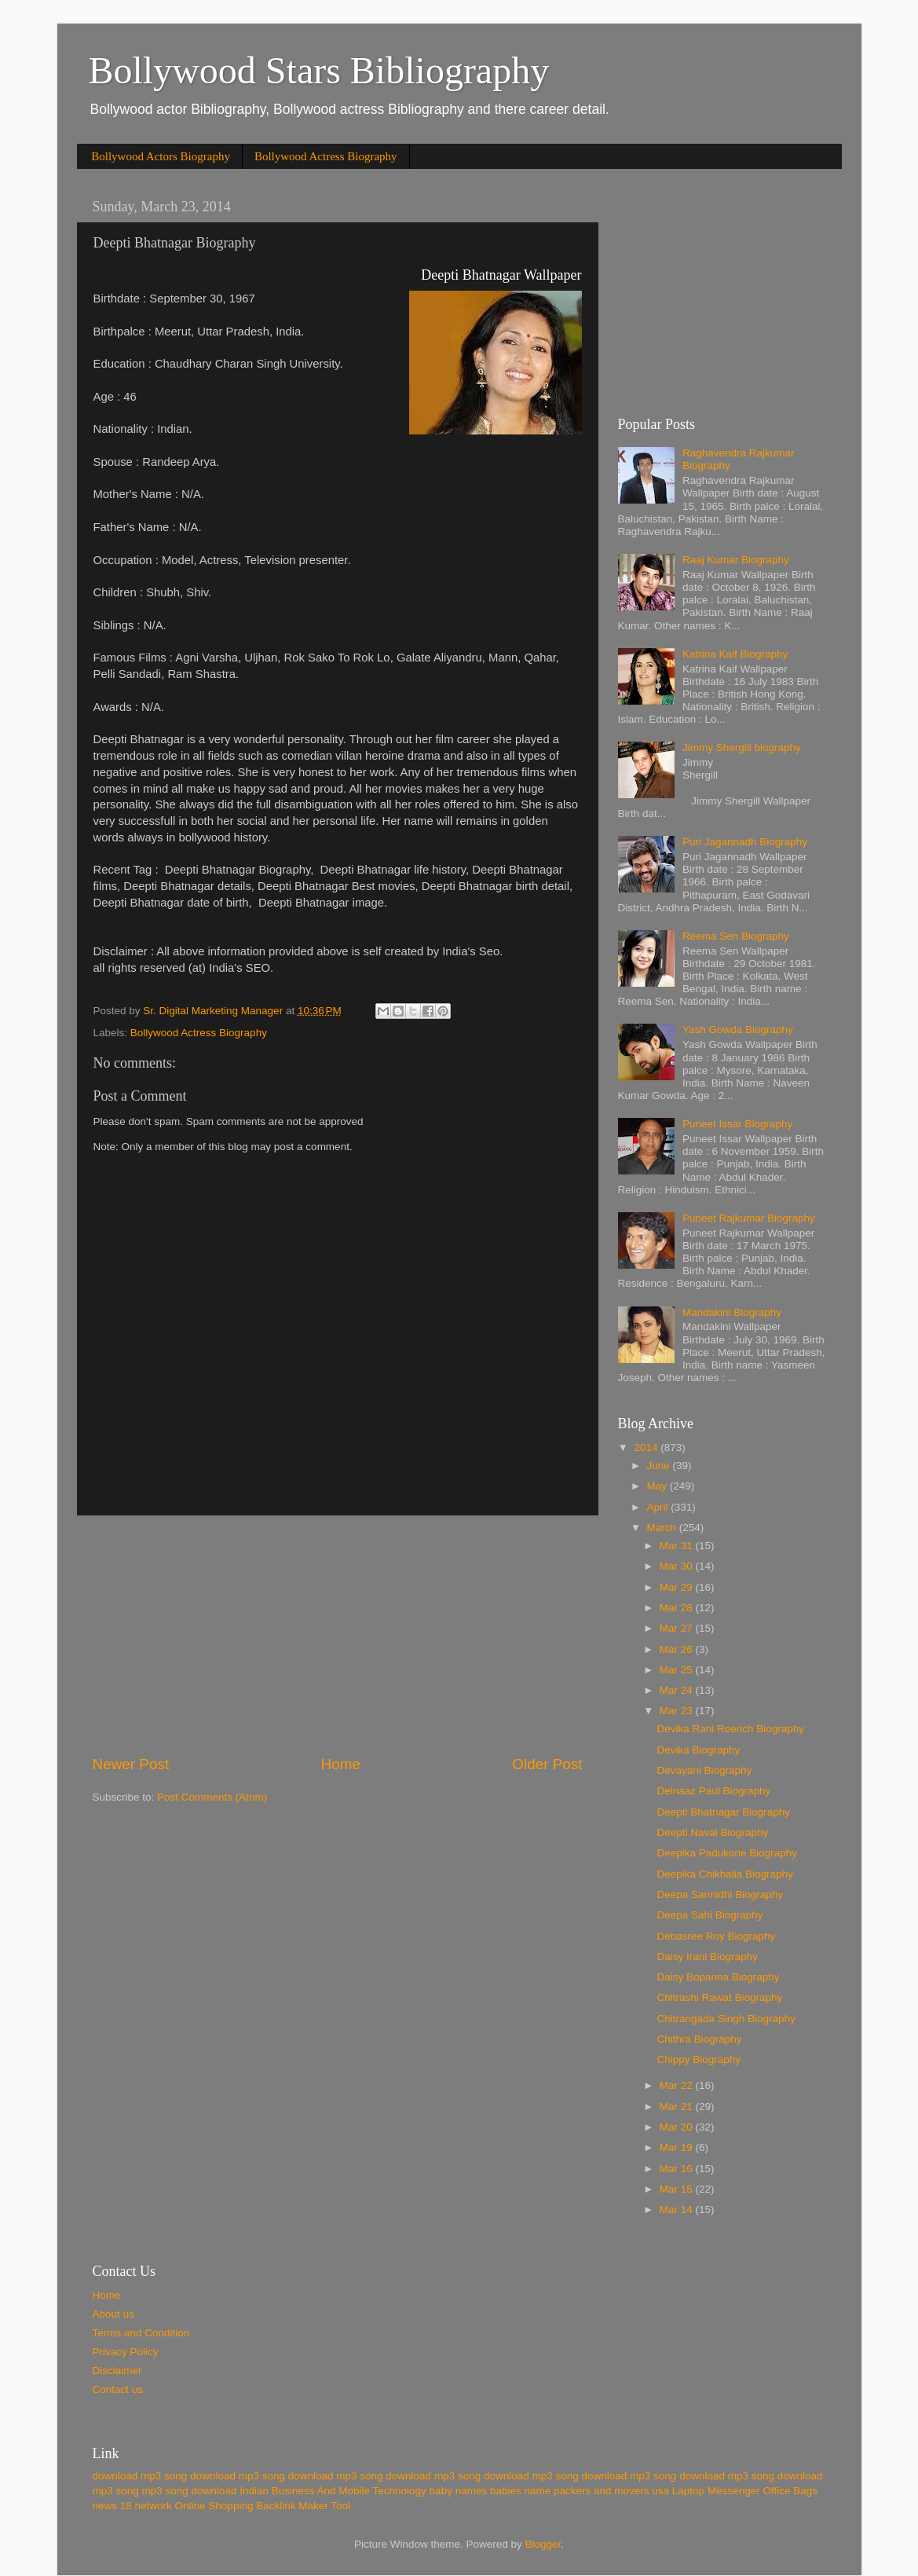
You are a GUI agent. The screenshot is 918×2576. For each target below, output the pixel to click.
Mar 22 (678, 2085)
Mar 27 (678, 1628)
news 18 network (132, 2506)
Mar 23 (678, 1711)
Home (340, 1764)
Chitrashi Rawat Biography (719, 1997)
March (663, 1528)
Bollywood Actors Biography (160, 156)
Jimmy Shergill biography (741, 747)
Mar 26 (678, 1649)
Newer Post (131, 1764)
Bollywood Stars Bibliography (319, 70)
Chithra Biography (698, 2039)
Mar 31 (678, 1546)
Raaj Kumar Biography (735, 560)
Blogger (543, 2544)
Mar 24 (678, 1690)
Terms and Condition (141, 2333)
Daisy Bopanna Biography (717, 1977)
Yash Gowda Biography (737, 1029)
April (659, 1507)
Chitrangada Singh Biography (725, 2019)
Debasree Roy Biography (715, 1936)
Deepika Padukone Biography (726, 1853)
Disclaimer (117, 2370)
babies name (520, 2491)
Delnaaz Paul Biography (713, 1791)
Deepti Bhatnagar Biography (723, 1812)
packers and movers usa (611, 2491)
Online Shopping (214, 2506)
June (660, 1465)
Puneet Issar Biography (737, 1124)
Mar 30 (678, 1566)
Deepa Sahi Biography (709, 1915)
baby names (459, 2491)
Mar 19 (678, 2147)
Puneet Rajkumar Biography (748, 1218)
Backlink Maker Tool (303, 2506)
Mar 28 (678, 1608)
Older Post (547, 1764)
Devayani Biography (704, 1770)
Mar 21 (678, 2106)
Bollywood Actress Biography (325, 156)
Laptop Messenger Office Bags (744, 2491)
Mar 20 (678, 2127)
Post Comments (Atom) (212, 1797)
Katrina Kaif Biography (735, 654)
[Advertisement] (337, 1635)
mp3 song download (189, 2491)
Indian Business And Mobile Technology (333, 2491)
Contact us (118, 2389)
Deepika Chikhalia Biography (724, 1874)
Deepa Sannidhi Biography (719, 1894)
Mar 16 (678, 2169)
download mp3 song (140, 2476)
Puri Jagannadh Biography (744, 842)
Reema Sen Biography (735, 936)
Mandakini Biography (731, 1312)
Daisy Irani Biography (706, 1956)
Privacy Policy (126, 2352)
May (658, 1486)
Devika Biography (698, 1750)
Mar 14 (678, 2209)
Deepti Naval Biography (712, 1832)
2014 (647, 1447)
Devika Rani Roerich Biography (730, 1729)
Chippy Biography (698, 2059)
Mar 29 (678, 1587)
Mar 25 (678, 1670)
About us (113, 2314)
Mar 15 (678, 2189)
